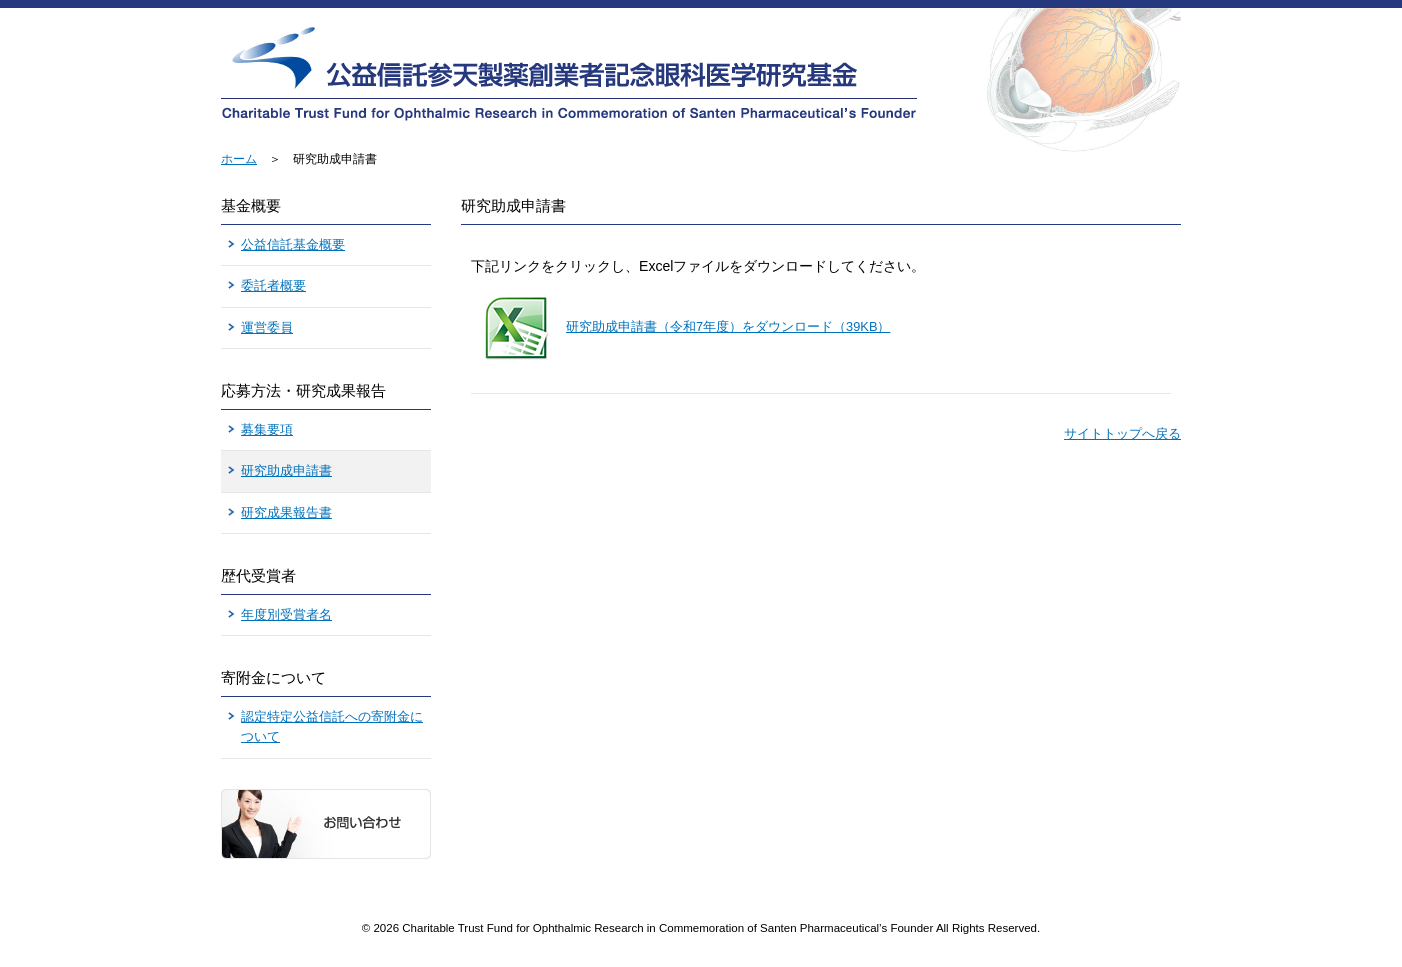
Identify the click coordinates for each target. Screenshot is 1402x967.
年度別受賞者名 (286, 614)
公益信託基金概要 (293, 244)
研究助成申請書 (286, 470)
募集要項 (267, 429)
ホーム (239, 159)
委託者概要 (273, 285)
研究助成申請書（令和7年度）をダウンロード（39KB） (728, 326)
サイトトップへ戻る (1122, 433)
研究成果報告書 (286, 512)
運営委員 (267, 327)
